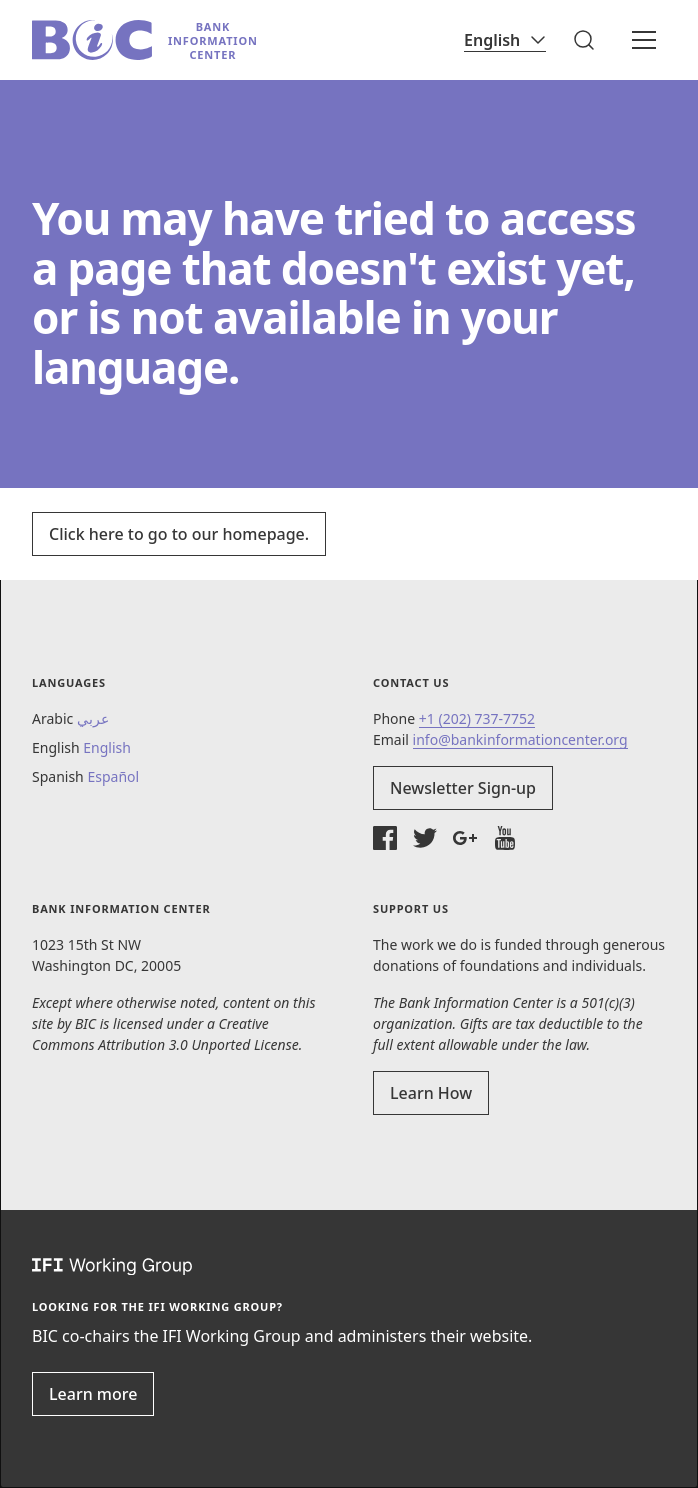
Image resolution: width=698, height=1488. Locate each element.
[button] (584, 40)
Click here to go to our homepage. (179, 534)
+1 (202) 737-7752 (477, 718)
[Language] (505, 40)
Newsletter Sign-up (463, 788)
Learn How (431, 1093)
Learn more (93, 1394)
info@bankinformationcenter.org (520, 739)
